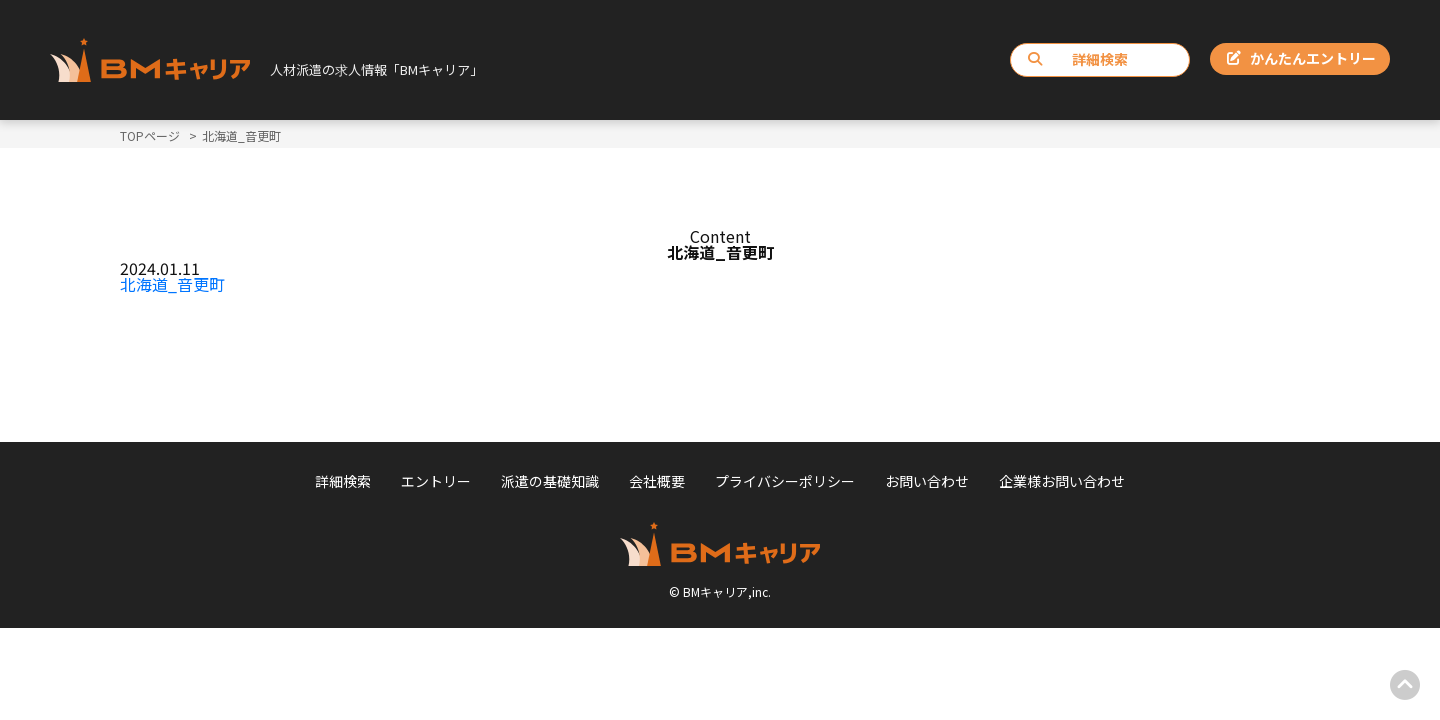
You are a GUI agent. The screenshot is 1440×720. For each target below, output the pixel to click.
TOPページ (150, 135)
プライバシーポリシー (785, 481)
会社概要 (657, 481)
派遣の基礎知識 (550, 481)
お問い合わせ (927, 481)
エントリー (436, 481)
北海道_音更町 (172, 284)
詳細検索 (1078, 59)
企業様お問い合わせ (1062, 481)
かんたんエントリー (1301, 58)
